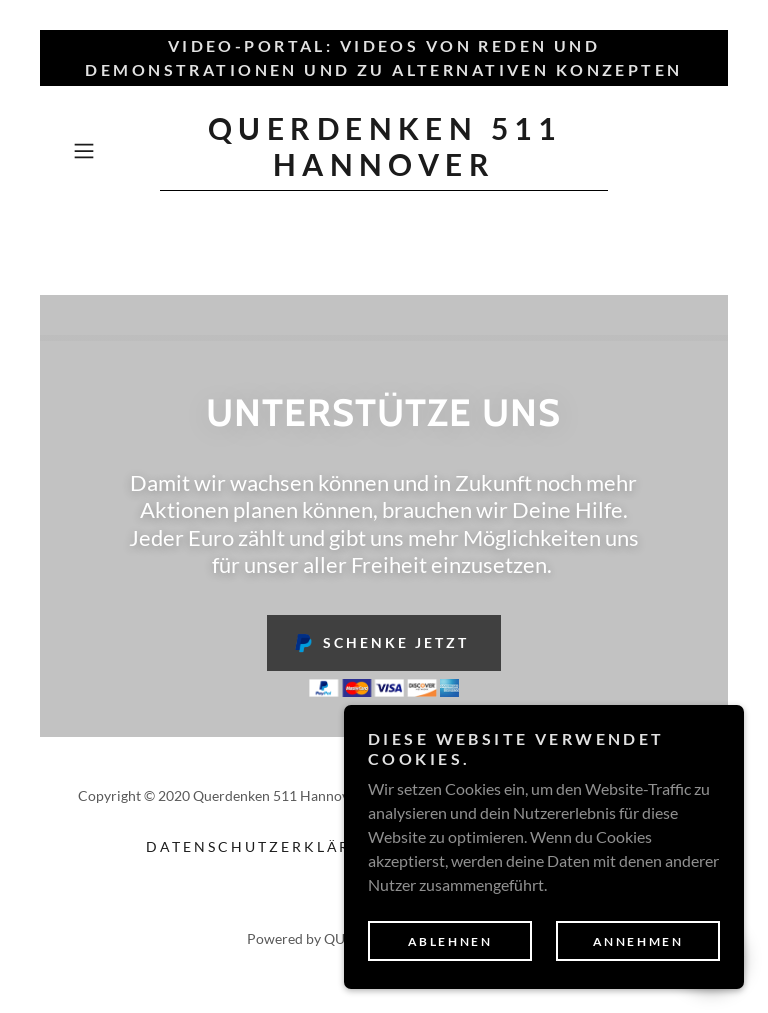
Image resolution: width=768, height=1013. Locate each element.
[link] (384, 169)
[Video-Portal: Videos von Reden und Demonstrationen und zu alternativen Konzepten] (384, 58)
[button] (112, 151)
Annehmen (638, 941)
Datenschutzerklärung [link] (269, 846)
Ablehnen (450, 941)
